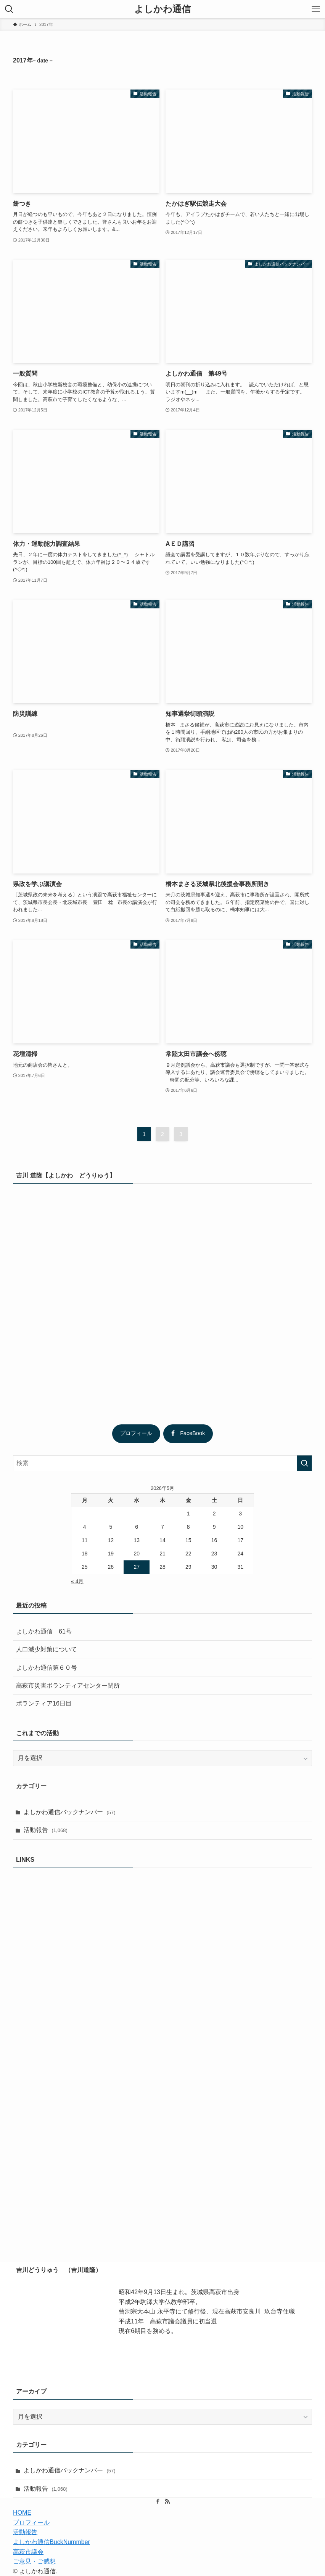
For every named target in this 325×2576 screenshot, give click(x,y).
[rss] (167, 2501)
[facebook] (157, 2501)
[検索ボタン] (9, 9)
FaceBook (188, 1433)
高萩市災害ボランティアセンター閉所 (68, 1685)
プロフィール (136, 1433)
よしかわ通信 (162, 9)
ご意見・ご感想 (34, 2561)
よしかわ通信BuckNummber (51, 2542)
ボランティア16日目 (44, 1703)
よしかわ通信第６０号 (46, 1667)
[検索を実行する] (304, 1463)
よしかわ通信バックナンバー (70, 1812)
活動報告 (46, 1830)
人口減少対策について (46, 1649)
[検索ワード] (162, 1463)
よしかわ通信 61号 (44, 1631)
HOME (22, 2512)
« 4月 (77, 1581)
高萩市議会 (28, 2552)
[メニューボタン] (316, 9)
